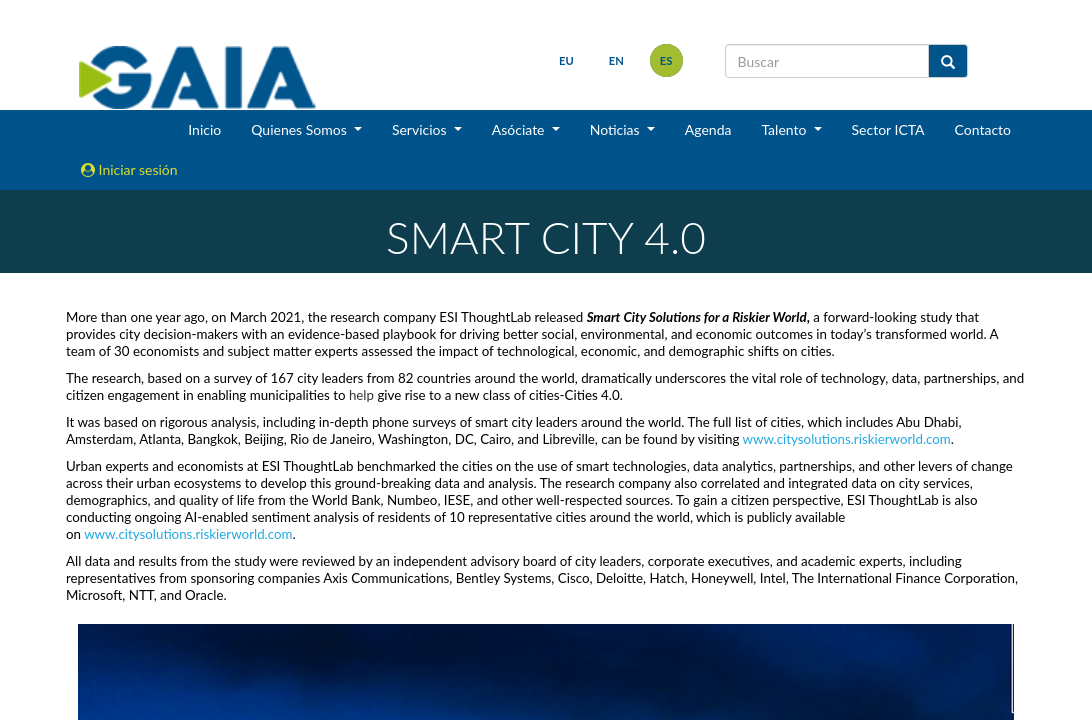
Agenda (708, 129)
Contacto (983, 129)
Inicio (204, 129)
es (666, 60)
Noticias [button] (617, 129)
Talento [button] (785, 129)
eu (566, 60)
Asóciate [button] (520, 129)
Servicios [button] (421, 129)
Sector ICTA (888, 129)
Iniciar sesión (129, 169)
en (616, 60)
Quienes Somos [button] (300, 129)
